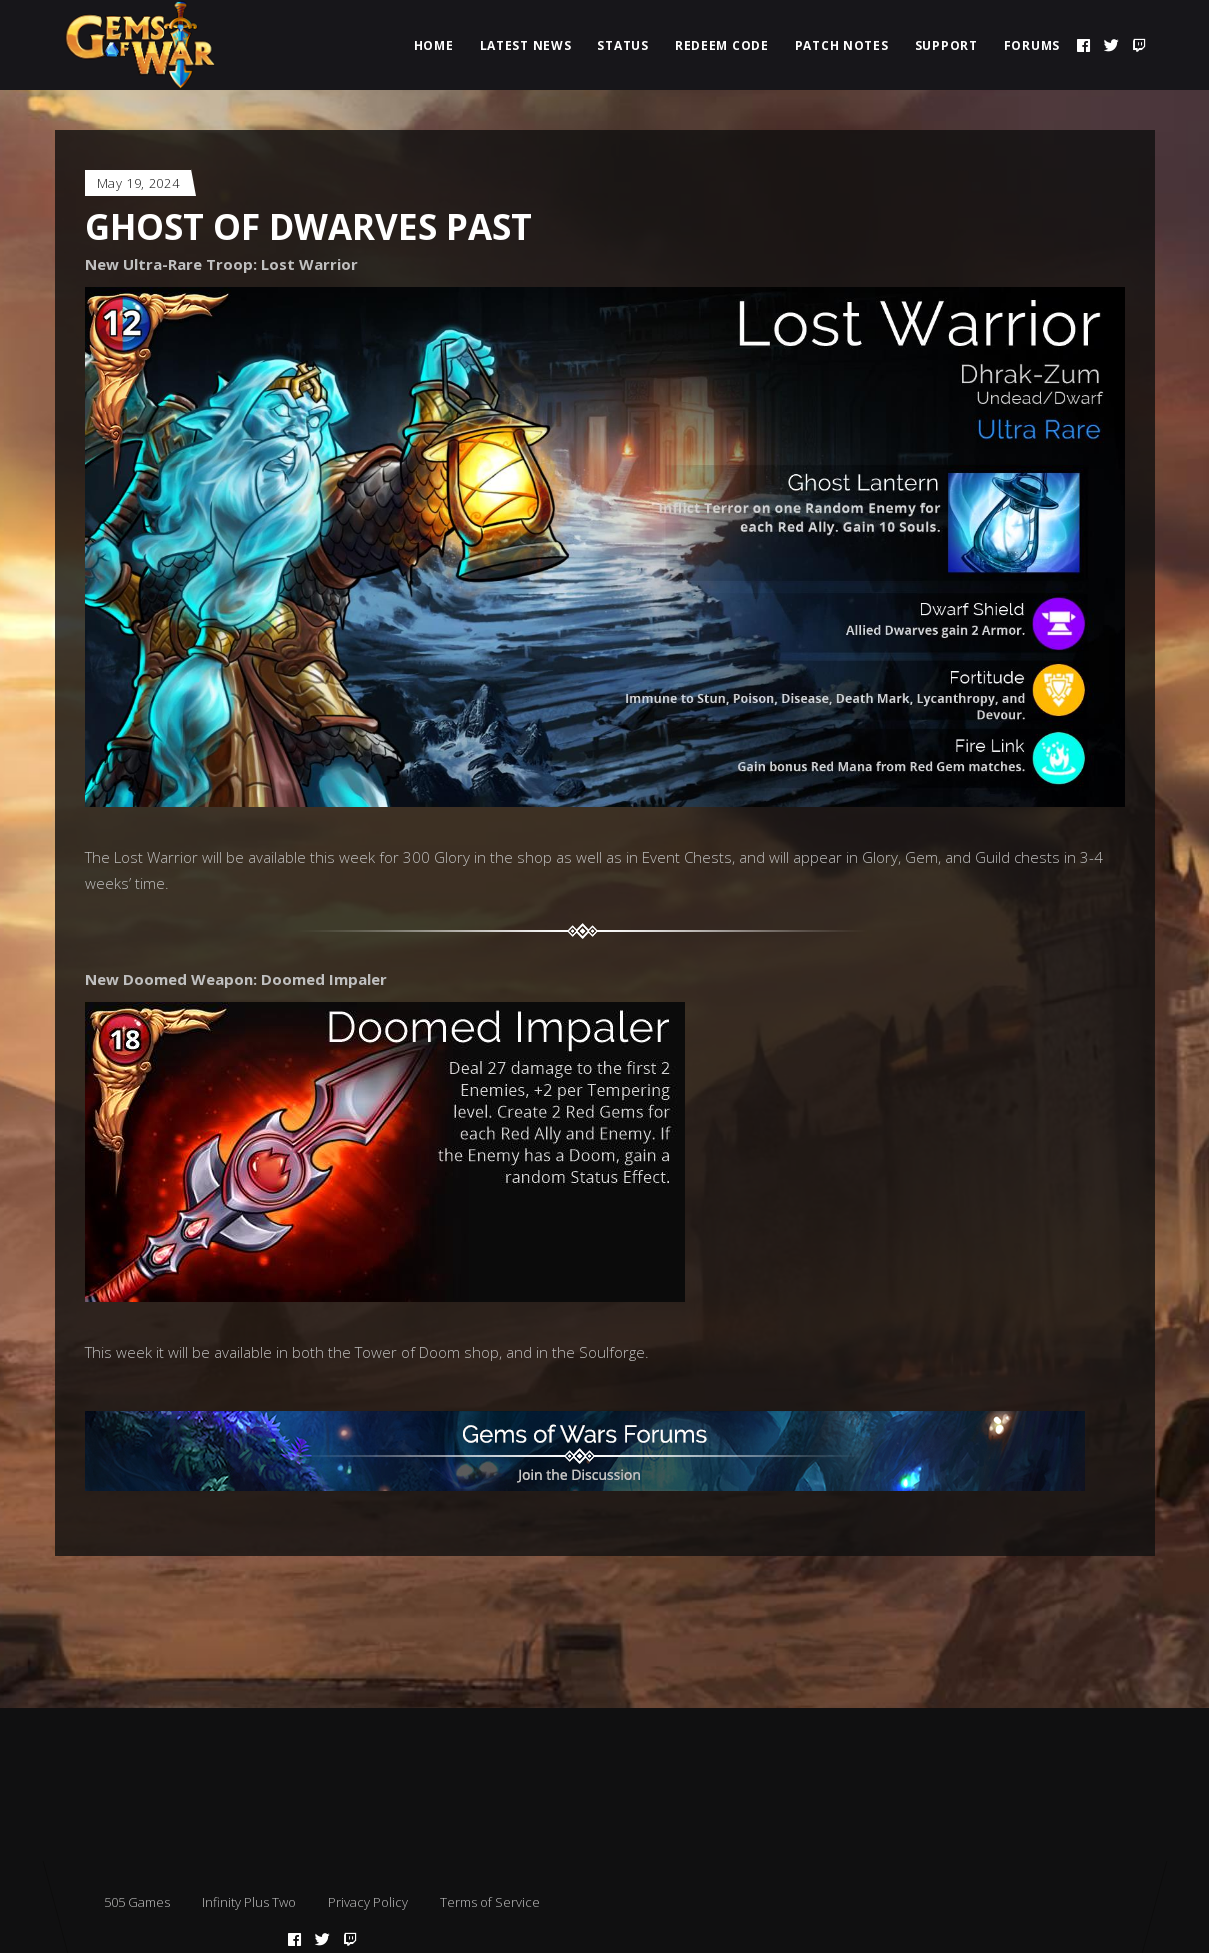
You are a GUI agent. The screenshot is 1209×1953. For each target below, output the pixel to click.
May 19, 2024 (138, 183)
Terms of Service (490, 1902)
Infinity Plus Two (249, 1902)
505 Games (137, 1902)
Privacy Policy (368, 1902)
